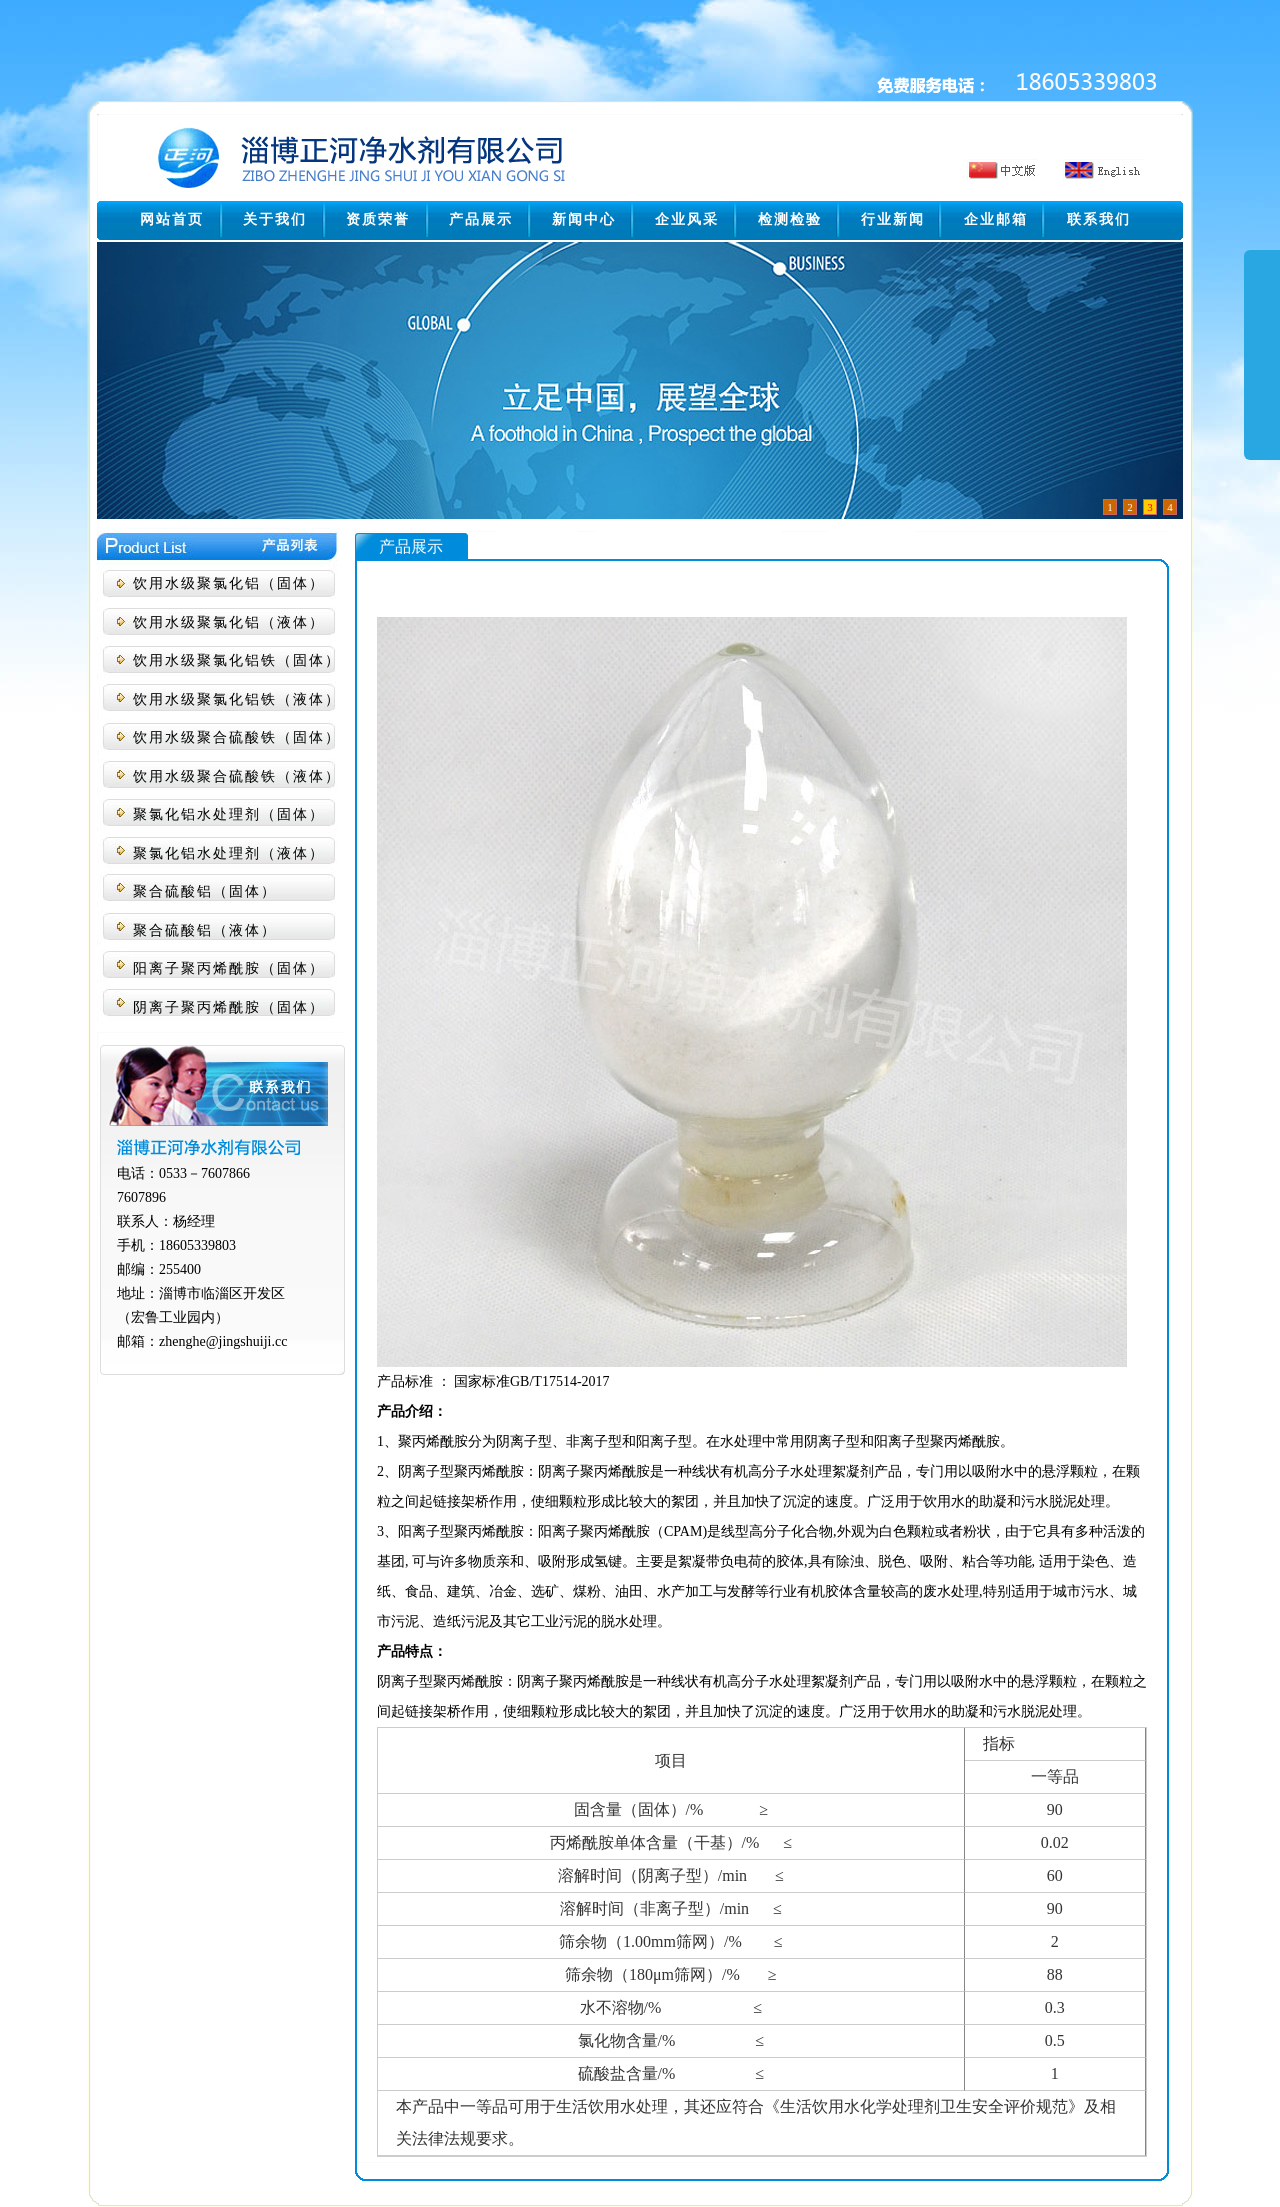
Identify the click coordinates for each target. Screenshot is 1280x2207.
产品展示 (481, 219)
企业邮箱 (996, 219)
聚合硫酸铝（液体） (205, 930)
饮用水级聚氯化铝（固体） (229, 583)
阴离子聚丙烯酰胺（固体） (229, 1007)
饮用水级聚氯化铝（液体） (229, 622)
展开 (1262, 372)
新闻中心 (584, 219)
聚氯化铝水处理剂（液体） (229, 853)
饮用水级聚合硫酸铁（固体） (237, 737)
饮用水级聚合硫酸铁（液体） (237, 776)
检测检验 (790, 219)
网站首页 (172, 219)
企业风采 (687, 219)
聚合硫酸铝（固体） (205, 891)
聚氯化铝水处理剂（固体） (229, 814)
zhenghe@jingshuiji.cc (223, 1341)
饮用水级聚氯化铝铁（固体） (237, 660)
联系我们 (1099, 219)
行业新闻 (893, 219)
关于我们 (275, 219)
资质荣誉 (378, 219)
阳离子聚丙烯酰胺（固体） (229, 968)
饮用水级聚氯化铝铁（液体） (237, 699)
